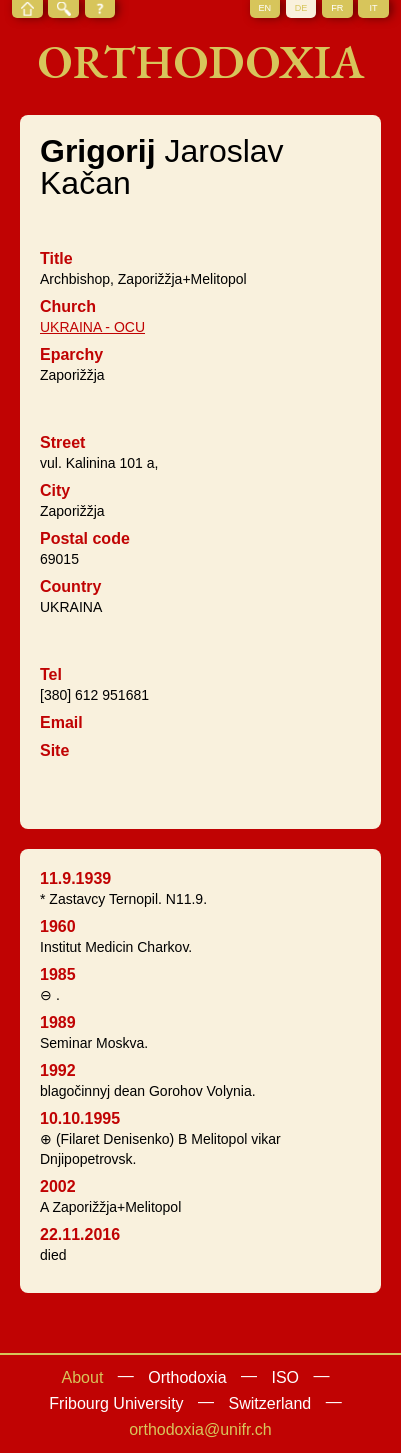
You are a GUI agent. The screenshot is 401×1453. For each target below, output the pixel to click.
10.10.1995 (80, 1118)
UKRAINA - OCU (92, 327)
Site (54, 750)
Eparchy (71, 354)
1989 (58, 1022)
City (55, 490)
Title (56, 258)
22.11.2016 (80, 1234)
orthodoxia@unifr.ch (200, 1429)
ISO (285, 1377)
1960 (58, 926)
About (83, 1377)
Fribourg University (116, 1403)
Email (61, 722)
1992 (58, 1070)
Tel (51, 674)
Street (62, 442)
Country (70, 586)
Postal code (85, 538)
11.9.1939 (75, 878)
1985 (58, 974)
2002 (58, 1186)
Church (68, 306)
